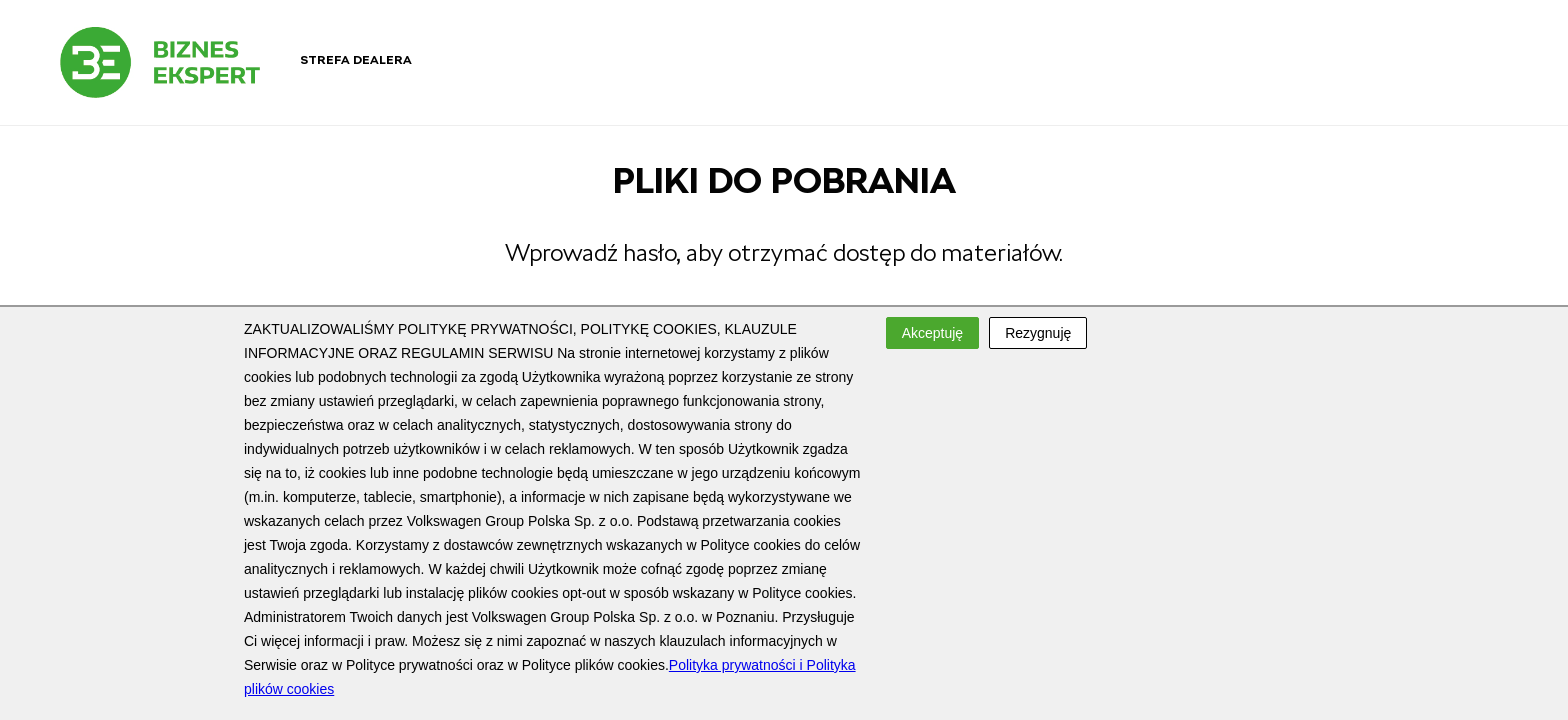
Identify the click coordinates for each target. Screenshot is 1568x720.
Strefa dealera (356, 60)
